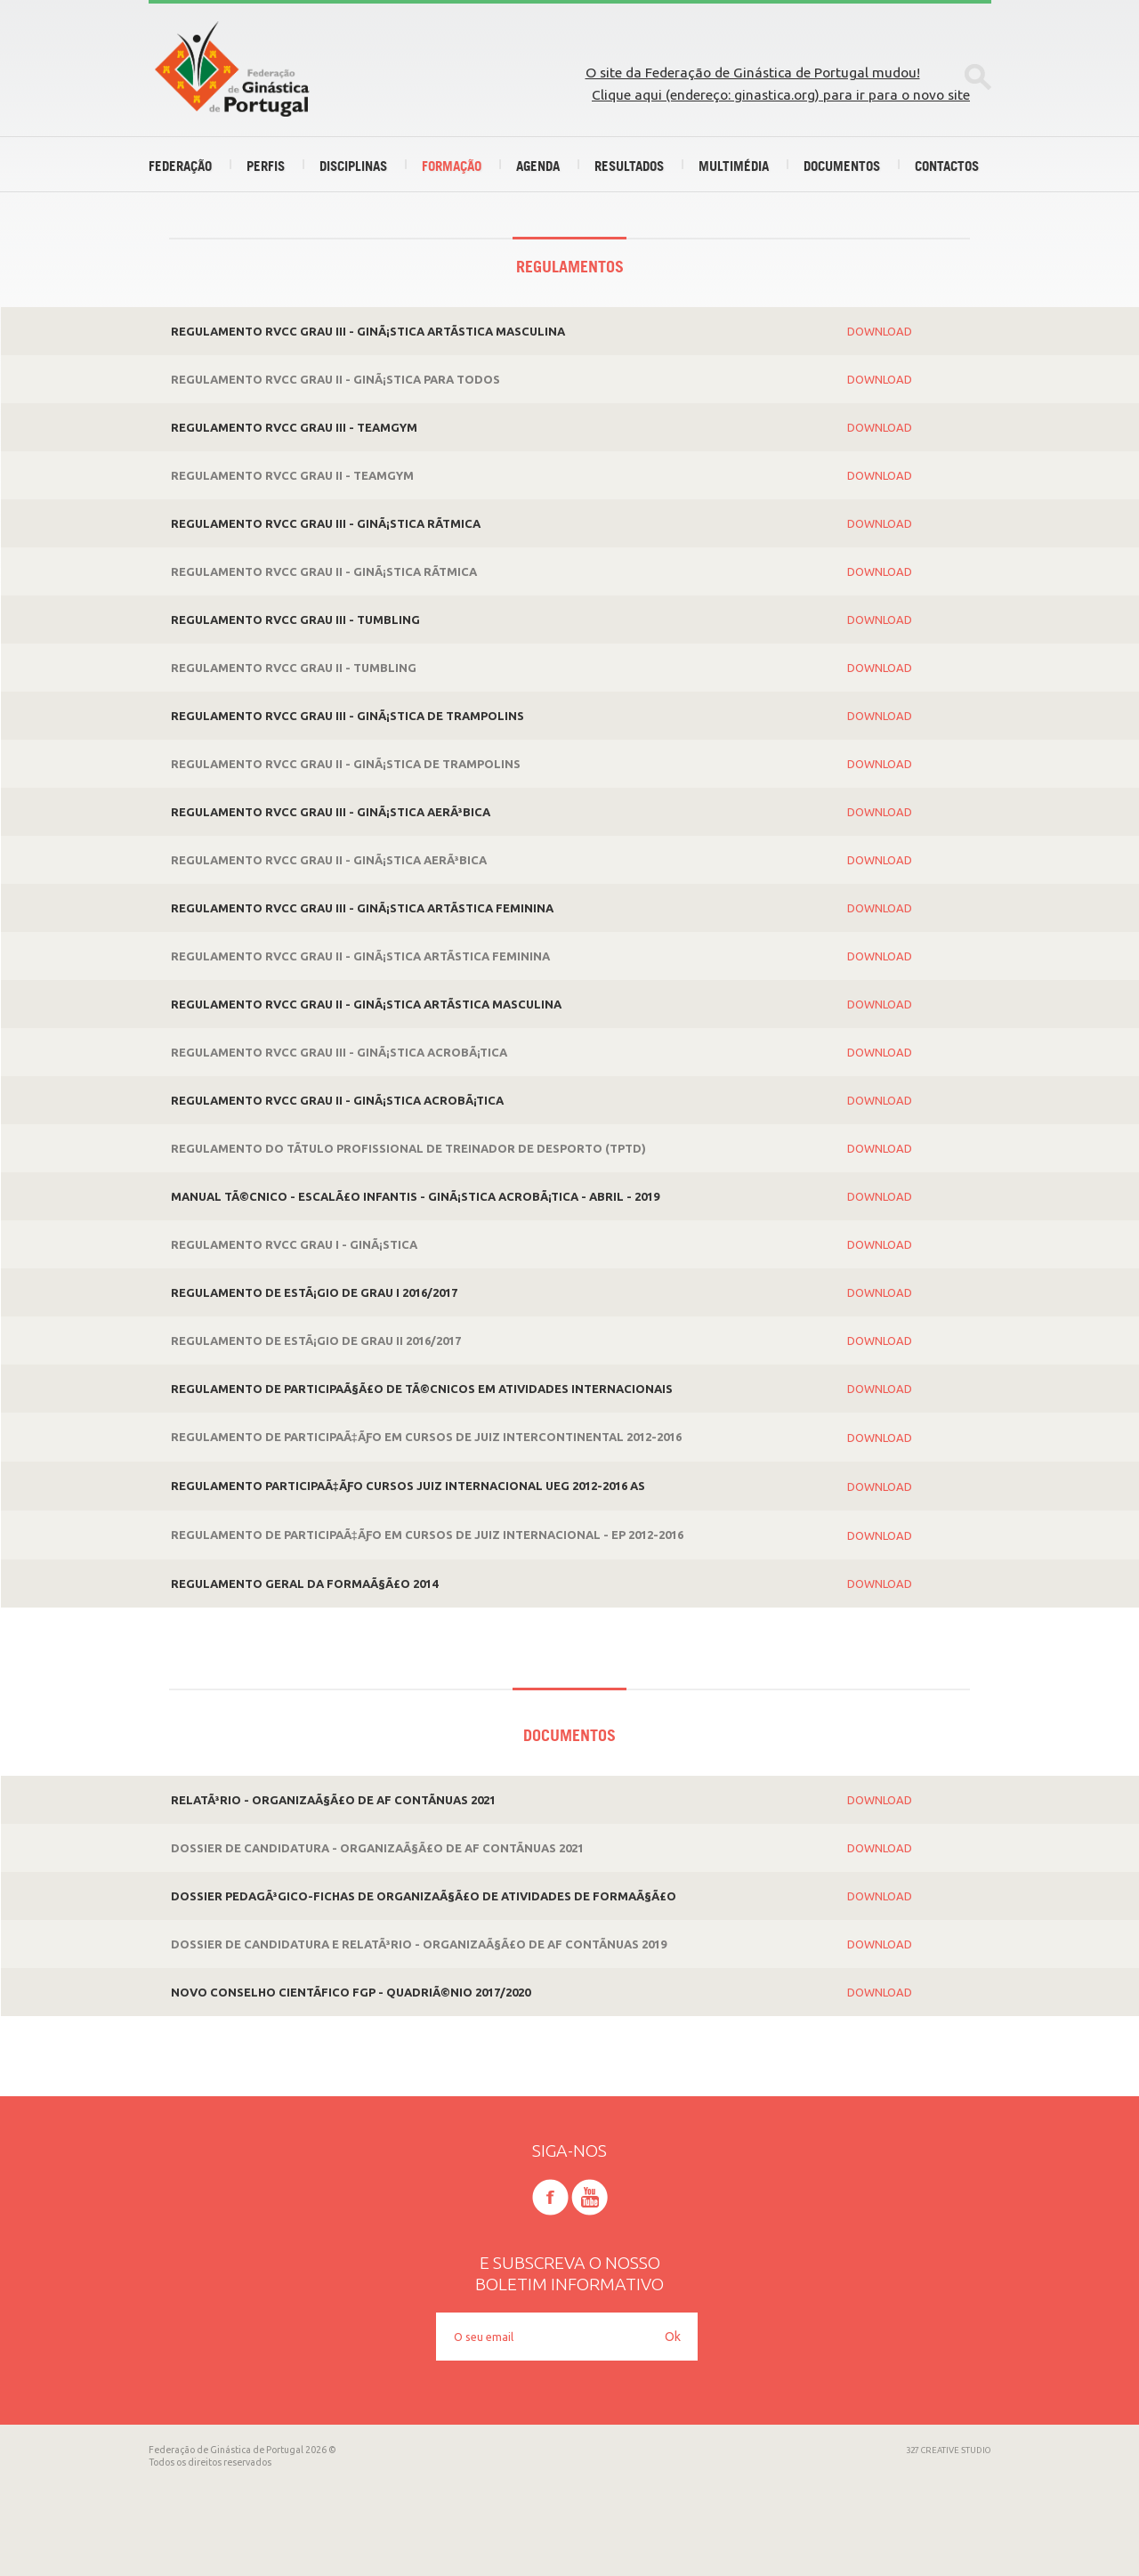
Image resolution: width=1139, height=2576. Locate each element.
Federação (180, 166)
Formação (451, 166)
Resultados (629, 166)
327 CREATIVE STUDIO (948, 2450)
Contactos (947, 166)
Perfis (265, 166)
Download (879, 331)
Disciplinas (353, 166)
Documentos (842, 166)
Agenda (538, 166)
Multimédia (734, 166)
